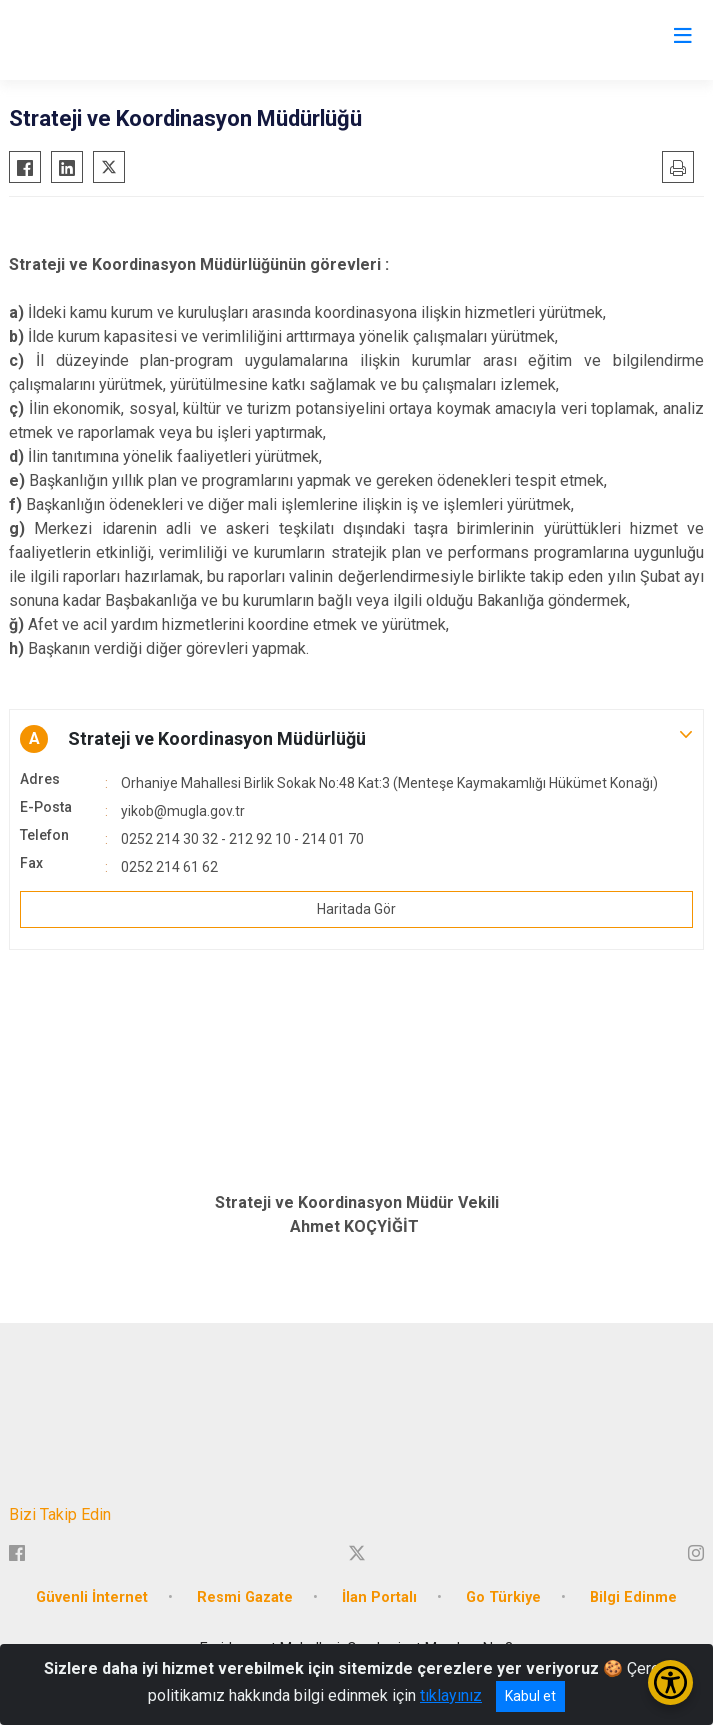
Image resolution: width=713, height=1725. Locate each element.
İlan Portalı (379, 1597)
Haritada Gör (356, 909)
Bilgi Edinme (633, 1597)
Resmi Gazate (245, 1597)
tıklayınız (451, 1695)
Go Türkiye (503, 1597)
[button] (356, 739)
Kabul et (530, 1696)
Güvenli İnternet (92, 1597)
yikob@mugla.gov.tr (183, 811)
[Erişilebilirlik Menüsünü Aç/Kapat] (670, 1682)
